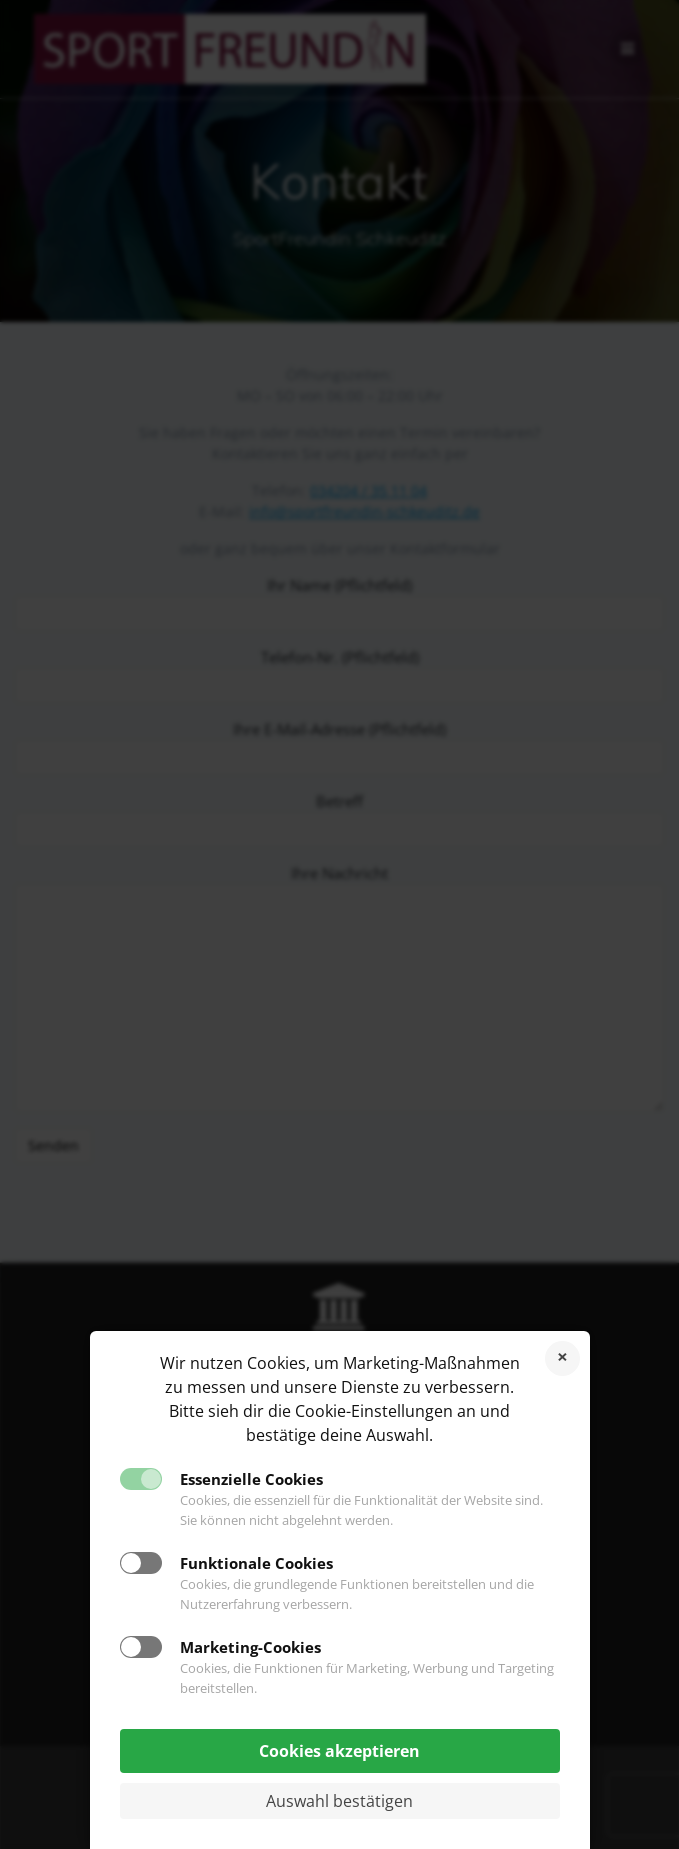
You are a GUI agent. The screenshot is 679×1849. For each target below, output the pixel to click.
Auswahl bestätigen (339, 1801)
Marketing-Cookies (250, 1647)
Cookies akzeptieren (339, 1751)
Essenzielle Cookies (251, 1479)
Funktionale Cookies (256, 1563)
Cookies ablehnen (562, 1358)
